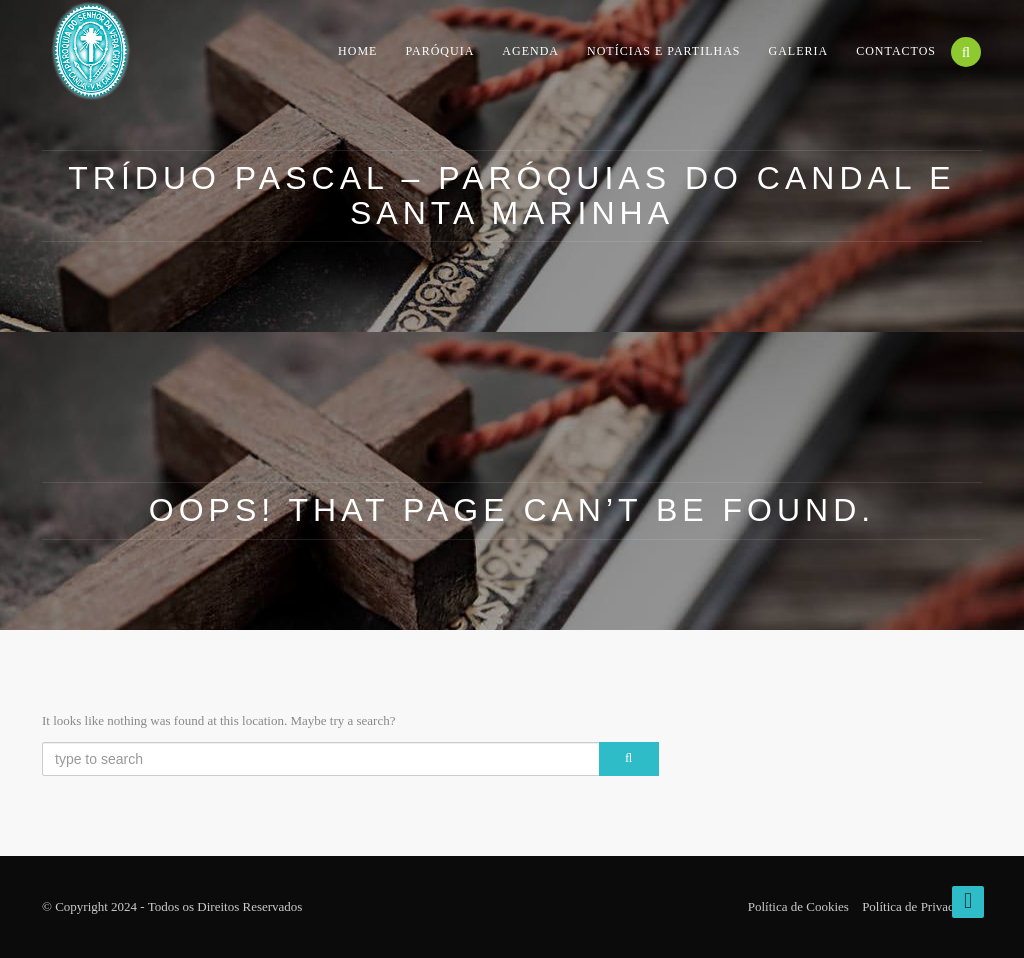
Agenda (530, 50)
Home (357, 50)
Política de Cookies (798, 906)
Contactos (896, 50)
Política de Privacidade (922, 906)
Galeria (799, 50)
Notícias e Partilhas (664, 50)
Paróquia (439, 50)
